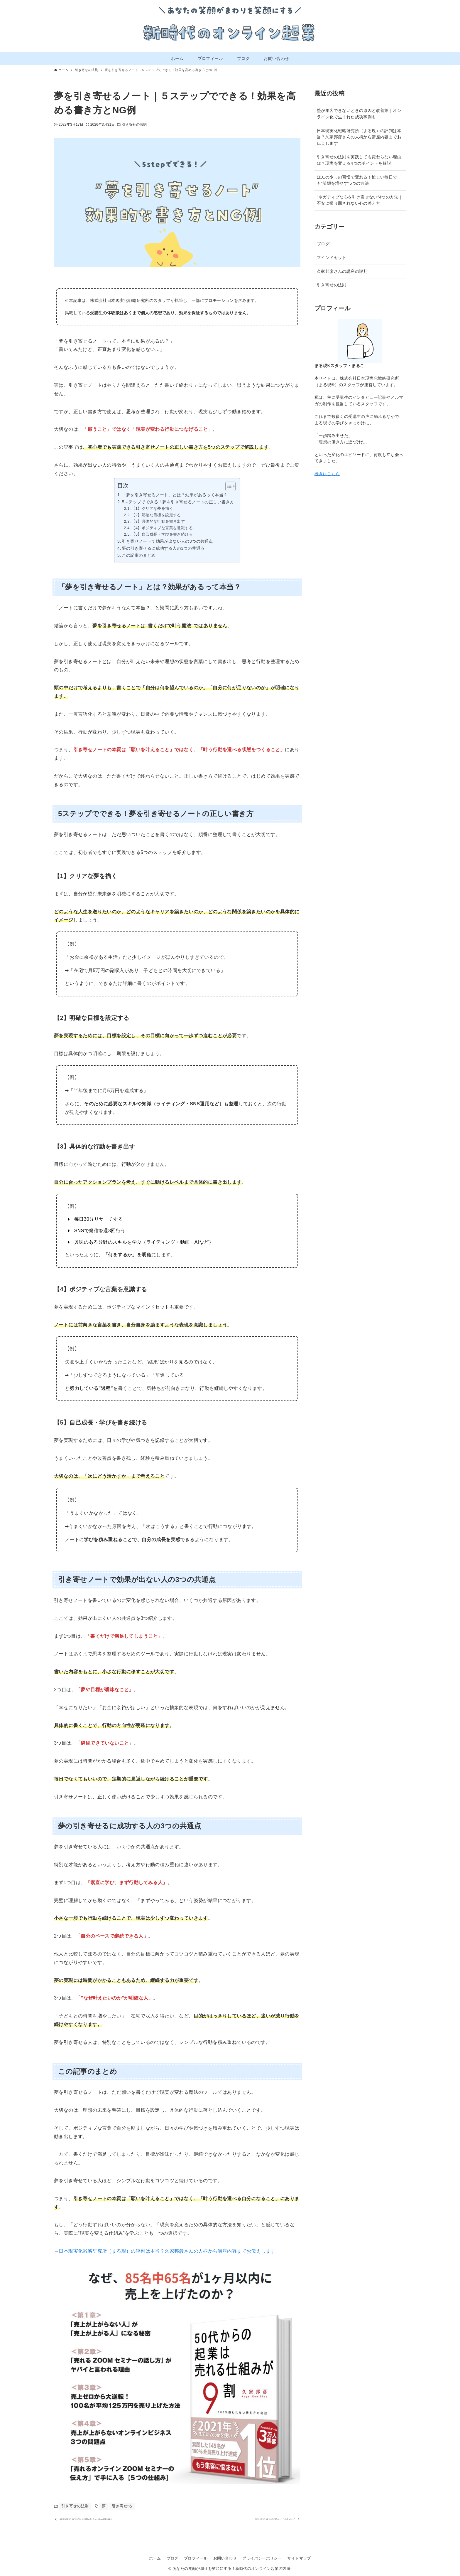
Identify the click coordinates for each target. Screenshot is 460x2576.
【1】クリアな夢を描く (152, 508)
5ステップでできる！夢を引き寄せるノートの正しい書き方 (178, 502)
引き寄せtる (122, 2506)
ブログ (323, 243)
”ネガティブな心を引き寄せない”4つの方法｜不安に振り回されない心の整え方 (359, 200)
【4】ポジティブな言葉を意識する (162, 528)
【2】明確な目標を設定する (156, 515)
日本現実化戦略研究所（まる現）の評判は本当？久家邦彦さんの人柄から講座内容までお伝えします (167, 2251)
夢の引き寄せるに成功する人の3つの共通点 (163, 548)
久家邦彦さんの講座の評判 (342, 271)
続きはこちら (327, 473)
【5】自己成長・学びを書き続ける (162, 534)
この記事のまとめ (138, 555)
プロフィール (195, 2558)
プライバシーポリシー (262, 2558)
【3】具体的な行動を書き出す (158, 521)
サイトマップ (299, 2558)
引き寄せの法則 (134, 124)
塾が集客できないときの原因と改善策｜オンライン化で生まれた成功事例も (359, 113)
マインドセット (331, 257)
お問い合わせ (225, 2558)
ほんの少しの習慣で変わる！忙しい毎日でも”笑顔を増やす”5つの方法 (357, 180)
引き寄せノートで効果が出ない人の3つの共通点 (167, 541)
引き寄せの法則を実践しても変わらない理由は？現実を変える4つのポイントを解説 (359, 160)
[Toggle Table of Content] (227, 486)
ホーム (155, 2558)
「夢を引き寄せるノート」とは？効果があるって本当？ (174, 494)
